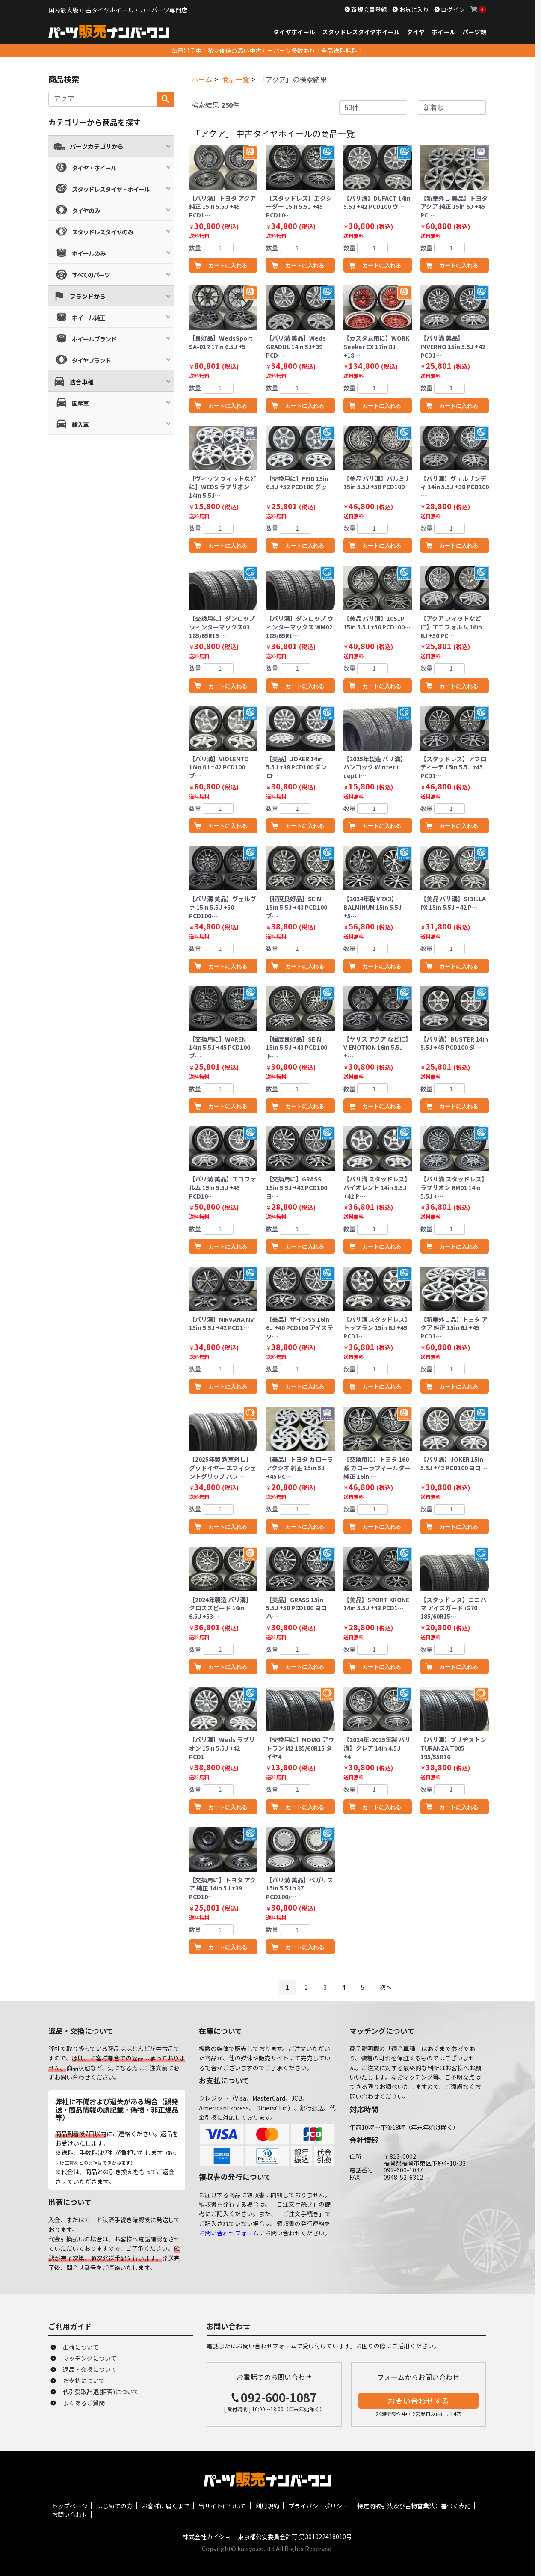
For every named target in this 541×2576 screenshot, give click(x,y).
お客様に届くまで (165, 2505)
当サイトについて (222, 2505)
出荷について (81, 2347)
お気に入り (413, 9)
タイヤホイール (294, 31)
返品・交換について (90, 2369)
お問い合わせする (418, 2400)
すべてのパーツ (91, 274)
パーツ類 (474, 31)
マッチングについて (90, 2358)
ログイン (452, 9)
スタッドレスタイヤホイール (361, 31)
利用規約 (267, 2505)
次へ (386, 1987)
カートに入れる (227, 265)
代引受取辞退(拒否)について (101, 2391)
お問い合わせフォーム (229, 2233)
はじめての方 (115, 2505)
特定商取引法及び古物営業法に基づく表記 (414, 2505)
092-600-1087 (279, 2397)
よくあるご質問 (84, 2402)
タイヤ (416, 31)
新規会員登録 (368, 9)
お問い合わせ (70, 2514)
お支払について (84, 2380)
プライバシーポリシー (318, 2505)
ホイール (443, 31)
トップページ (70, 2505)
